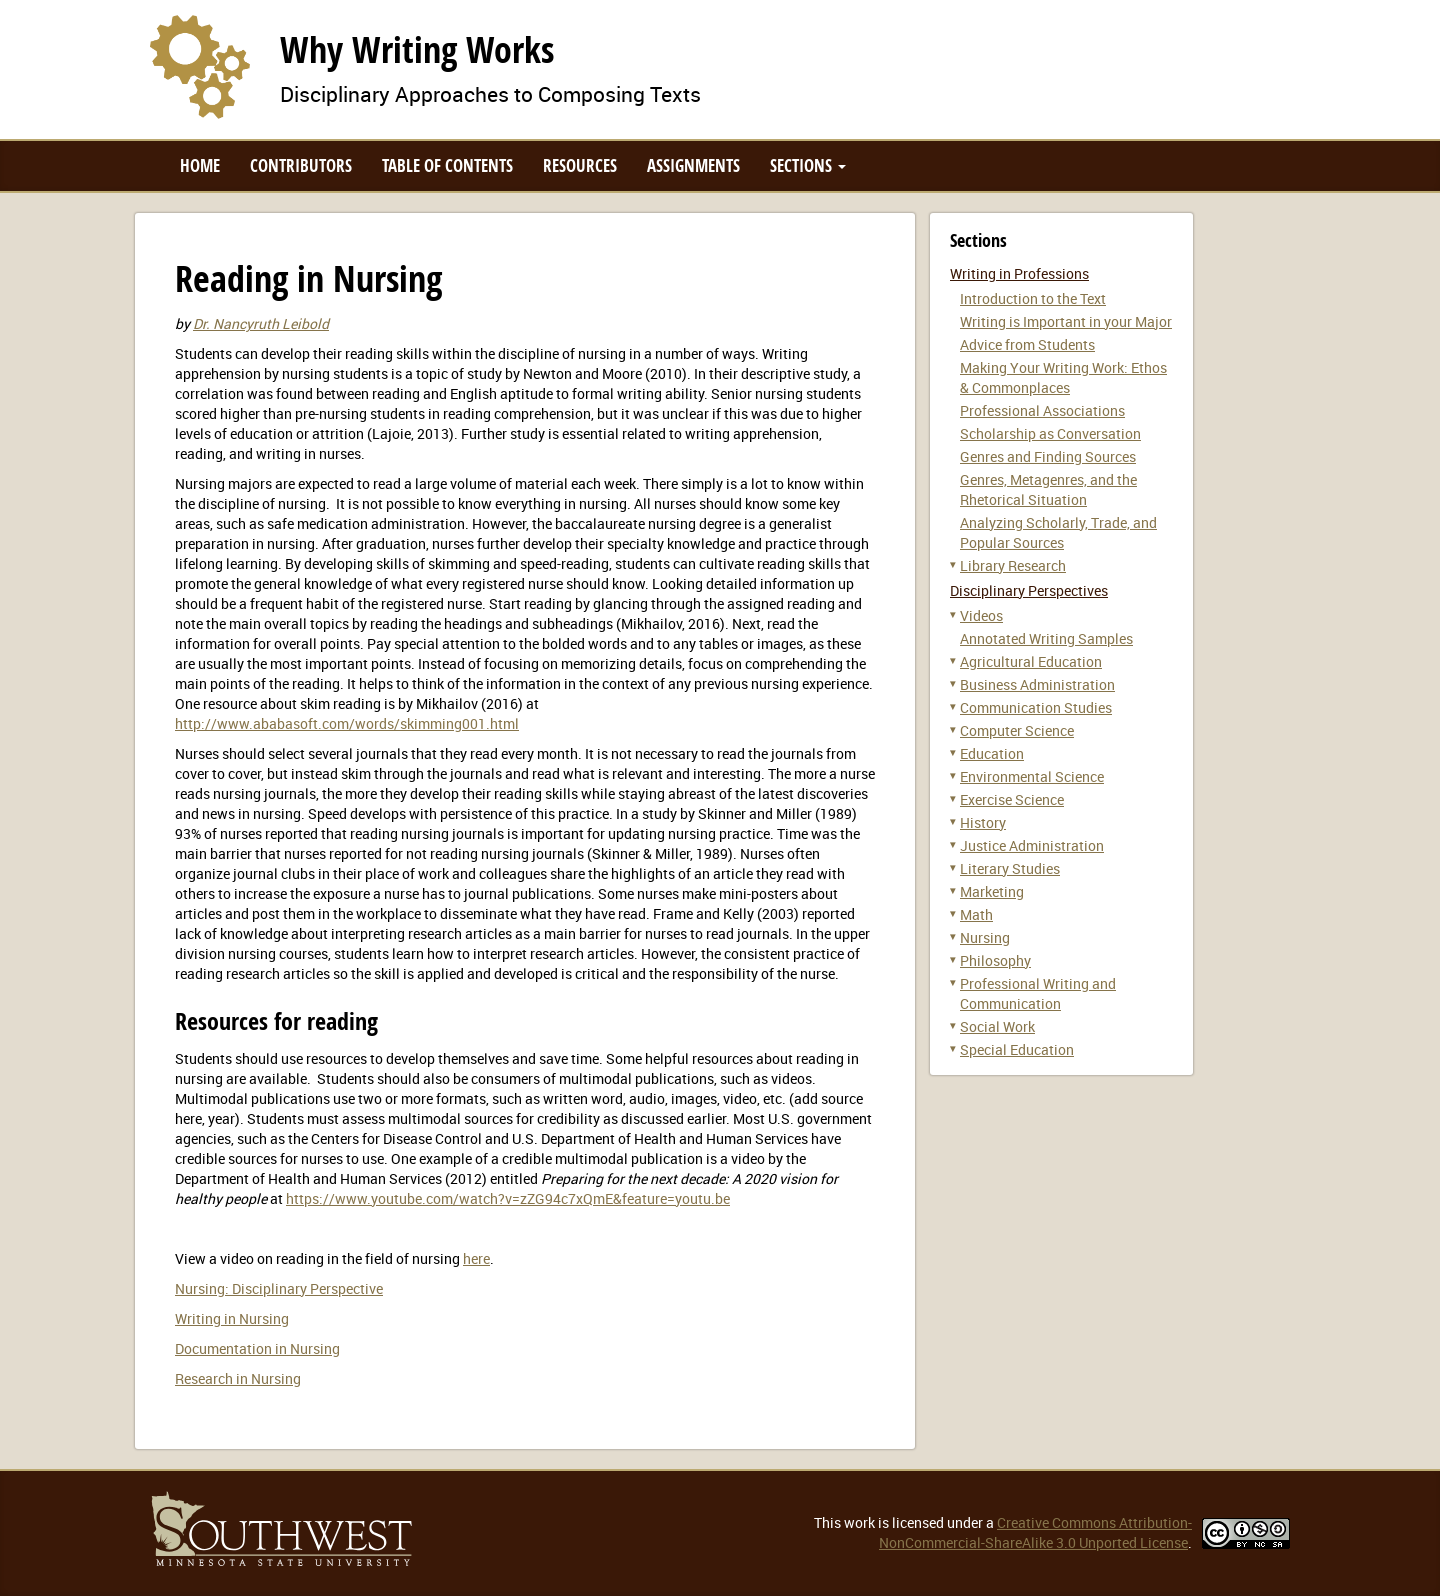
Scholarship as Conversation (1050, 433)
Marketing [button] (992, 891)
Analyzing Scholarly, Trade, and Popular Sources (1058, 532)
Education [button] (992, 753)
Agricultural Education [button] (1031, 661)
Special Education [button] (1017, 1049)
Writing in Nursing (232, 1318)
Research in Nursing (238, 1378)
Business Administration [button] (1037, 684)
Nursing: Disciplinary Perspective (279, 1288)
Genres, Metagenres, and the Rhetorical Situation (1048, 489)
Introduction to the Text (1033, 298)
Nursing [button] (985, 937)
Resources (580, 165)
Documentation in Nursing (257, 1348)
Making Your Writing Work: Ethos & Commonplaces (1063, 377)
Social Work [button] (997, 1026)
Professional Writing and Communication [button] (1038, 993)
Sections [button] (808, 165)
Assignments (693, 165)
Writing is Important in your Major (1066, 321)
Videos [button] (981, 615)
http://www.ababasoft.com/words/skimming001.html (347, 723)
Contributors (301, 165)
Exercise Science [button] (1012, 799)
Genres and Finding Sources (1048, 456)
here (476, 1258)
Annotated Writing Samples (1046, 638)
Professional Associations (1042, 410)
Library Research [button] (1013, 565)
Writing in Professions (1019, 273)
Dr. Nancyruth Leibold (261, 323)
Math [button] (976, 914)
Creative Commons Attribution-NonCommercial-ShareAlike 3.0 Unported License (1035, 1532)
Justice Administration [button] (1032, 845)
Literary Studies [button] (1010, 868)
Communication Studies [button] (1036, 707)
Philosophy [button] (995, 960)
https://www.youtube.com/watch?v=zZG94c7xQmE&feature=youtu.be (508, 1198)
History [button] (983, 822)
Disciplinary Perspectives (1029, 590)
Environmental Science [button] (1032, 776)
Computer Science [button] (1017, 730)
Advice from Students (1027, 344)
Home (200, 165)
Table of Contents (447, 165)
